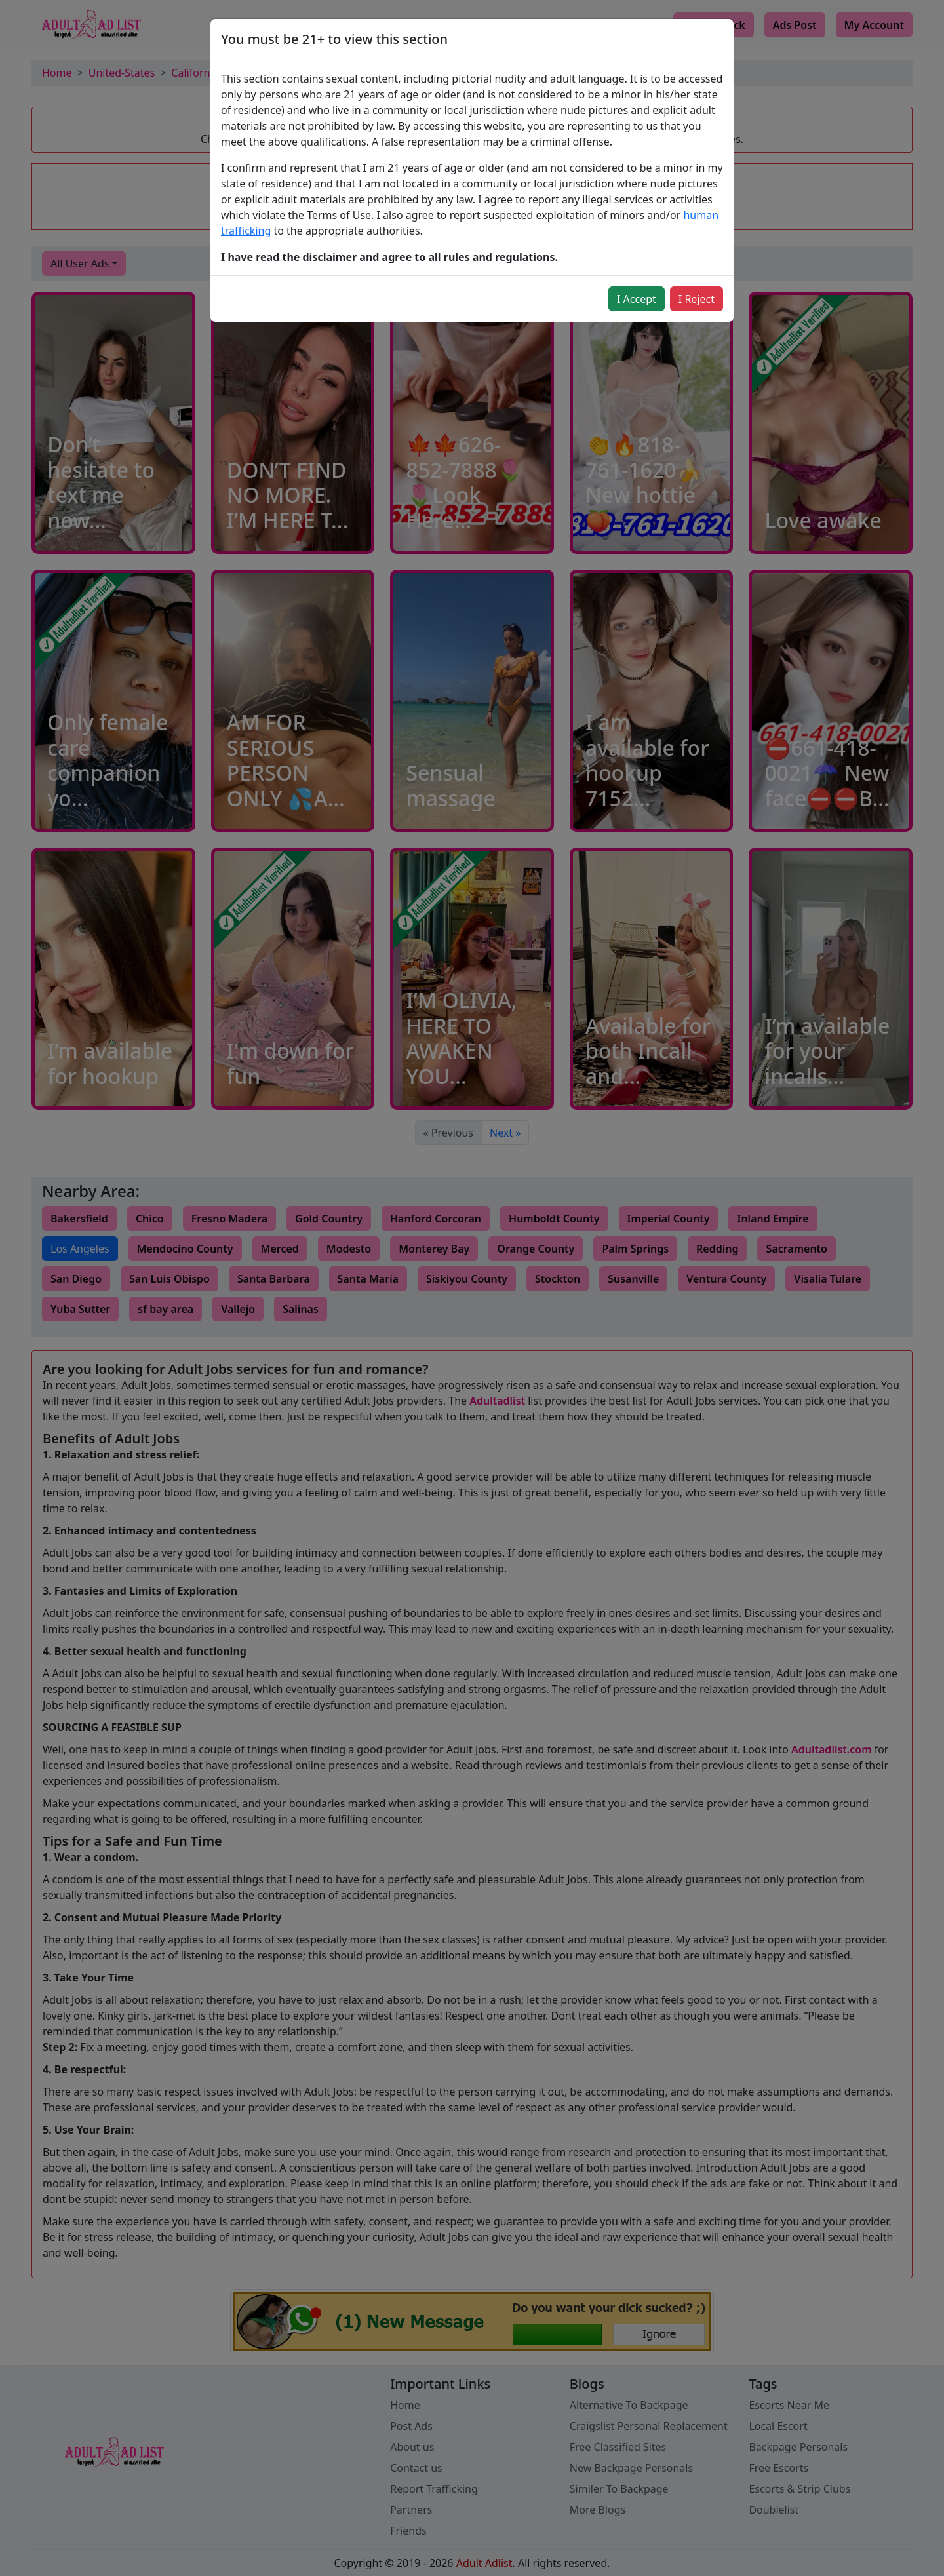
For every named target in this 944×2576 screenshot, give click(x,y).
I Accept (636, 299)
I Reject (696, 299)
